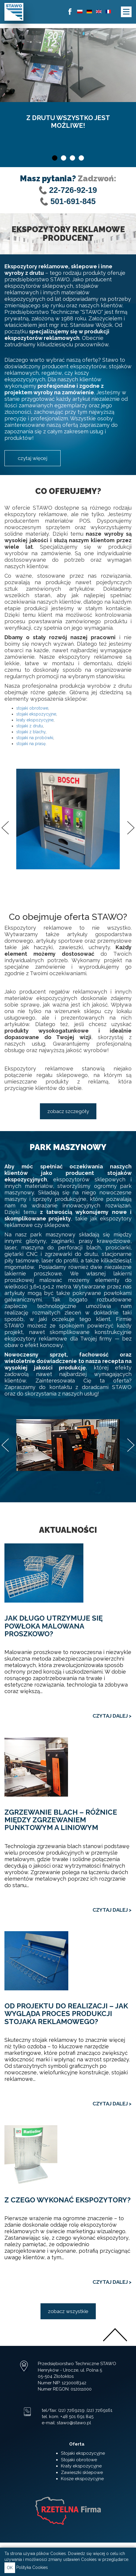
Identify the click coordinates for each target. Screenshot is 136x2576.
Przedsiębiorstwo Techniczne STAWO (77, 2363)
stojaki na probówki (34, 737)
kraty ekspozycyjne (35, 720)
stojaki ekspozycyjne (36, 714)
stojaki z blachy (31, 731)
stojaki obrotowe (32, 708)
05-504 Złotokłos (56, 2376)
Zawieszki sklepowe (82, 2472)
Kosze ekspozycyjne (82, 2478)
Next (131, 827)
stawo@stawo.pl (74, 2422)
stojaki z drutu (29, 725)
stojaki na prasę (31, 743)
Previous (5, 827)
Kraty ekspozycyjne (81, 2466)
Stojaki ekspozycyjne (83, 2453)
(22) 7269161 (99, 2410)
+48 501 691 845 (76, 2416)
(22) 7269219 (71, 2410)
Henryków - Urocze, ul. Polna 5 (70, 2370)
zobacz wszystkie (68, 2311)
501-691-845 (72, 201)
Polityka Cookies (32, 2567)
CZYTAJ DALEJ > (112, 1716)
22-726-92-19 (73, 190)
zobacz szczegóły (68, 1111)
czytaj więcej (32, 458)
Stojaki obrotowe (79, 2459)
